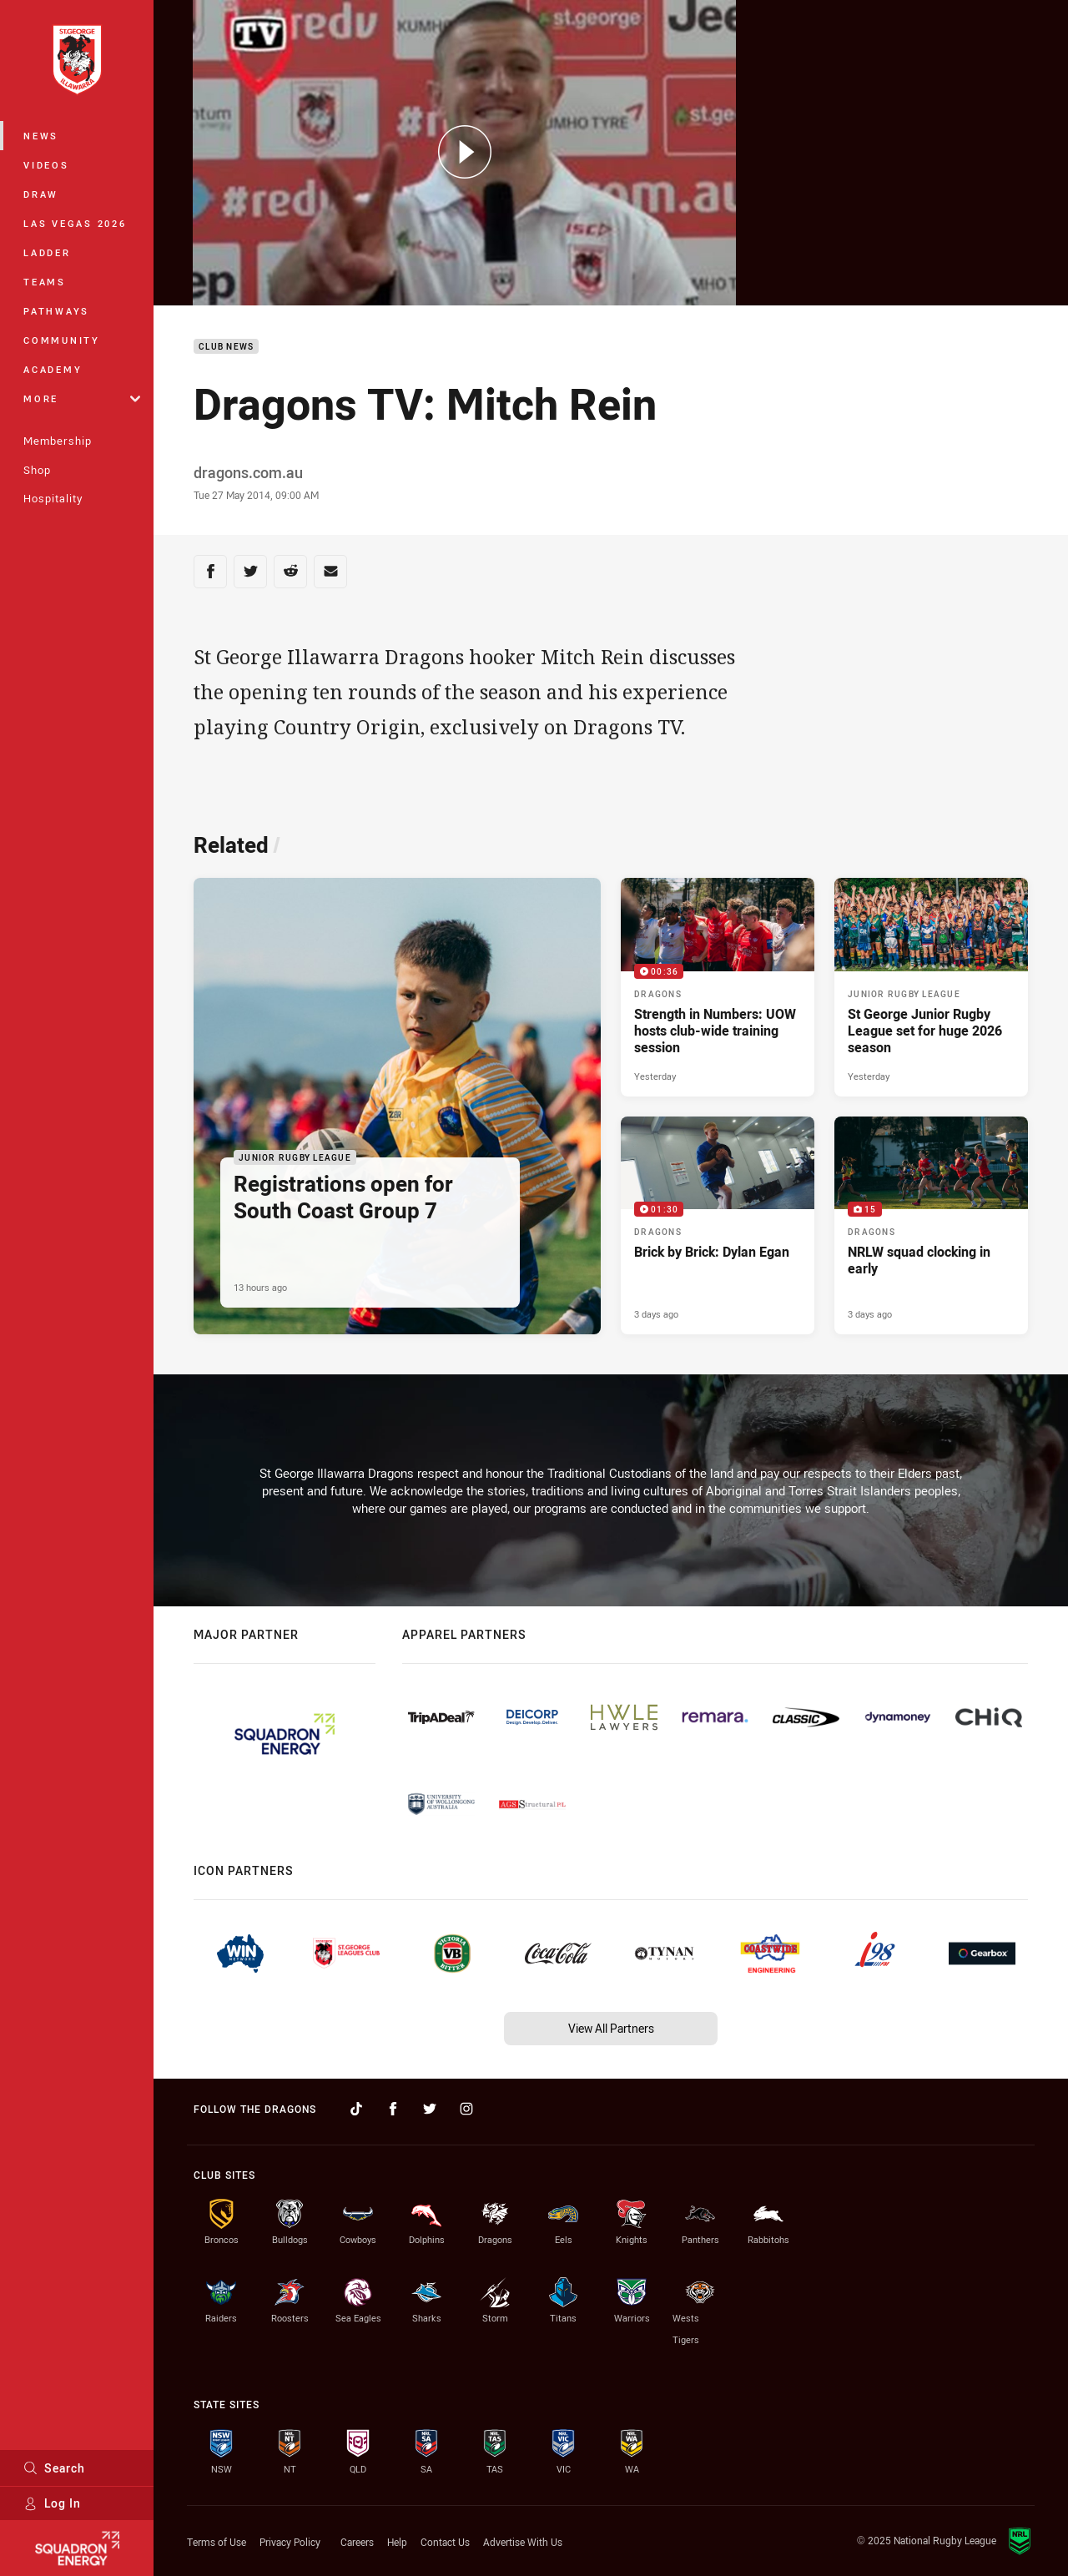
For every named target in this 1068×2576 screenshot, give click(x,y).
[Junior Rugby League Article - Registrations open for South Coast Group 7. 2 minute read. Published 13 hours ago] (397, 1106)
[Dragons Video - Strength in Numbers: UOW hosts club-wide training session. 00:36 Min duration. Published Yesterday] (717, 987)
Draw (40, 194)
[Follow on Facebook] (393, 2109)
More (81, 398)
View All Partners (611, 2028)
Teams (44, 281)
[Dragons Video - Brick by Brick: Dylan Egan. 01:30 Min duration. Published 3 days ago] (717, 1226)
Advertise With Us (522, 2541)
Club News (226, 346)
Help (397, 2541)
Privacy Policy (289, 2541)
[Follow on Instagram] (466, 2109)
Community (61, 340)
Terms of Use (216, 2541)
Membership (57, 440)
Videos (46, 165)
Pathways (56, 311)
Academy (52, 369)
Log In (52, 2503)
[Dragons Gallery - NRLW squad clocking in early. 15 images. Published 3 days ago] (931, 1226)
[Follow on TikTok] (356, 2109)
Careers (357, 2541)
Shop (37, 469)
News (40, 135)
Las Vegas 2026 (75, 223)
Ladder (47, 252)
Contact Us (445, 2541)
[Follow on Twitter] (429, 2109)
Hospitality (53, 498)
